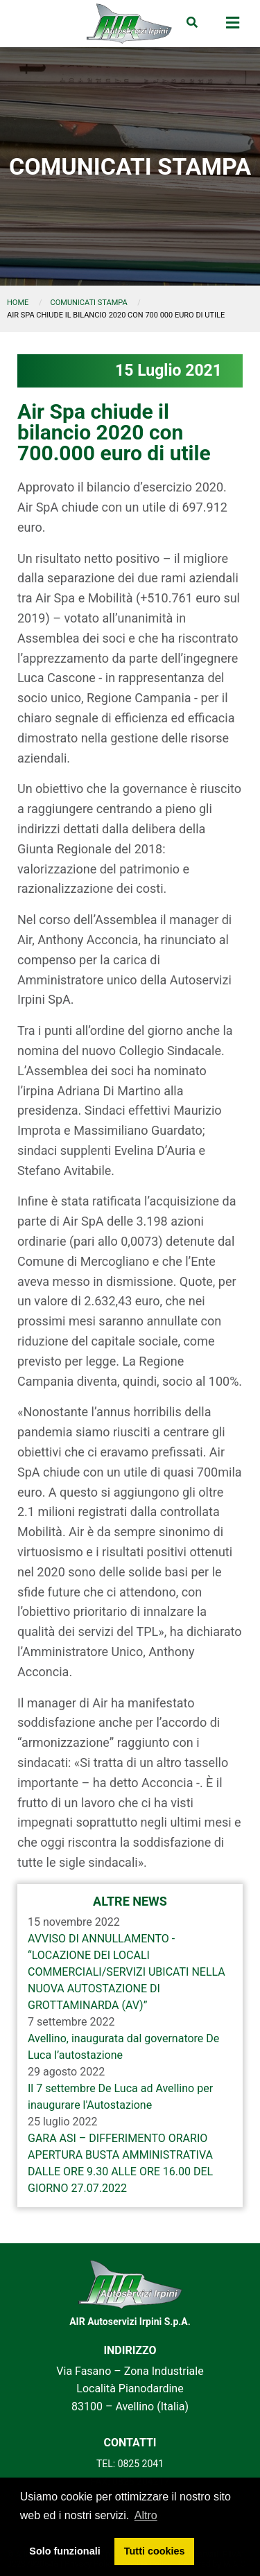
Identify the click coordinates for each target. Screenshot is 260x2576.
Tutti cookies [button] (154, 2551)
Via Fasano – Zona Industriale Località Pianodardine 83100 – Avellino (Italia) (129, 2389)
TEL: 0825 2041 (130, 2463)
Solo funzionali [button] (64, 2551)
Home (17, 302)
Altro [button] (146, 2515)
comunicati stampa (89, 302)
